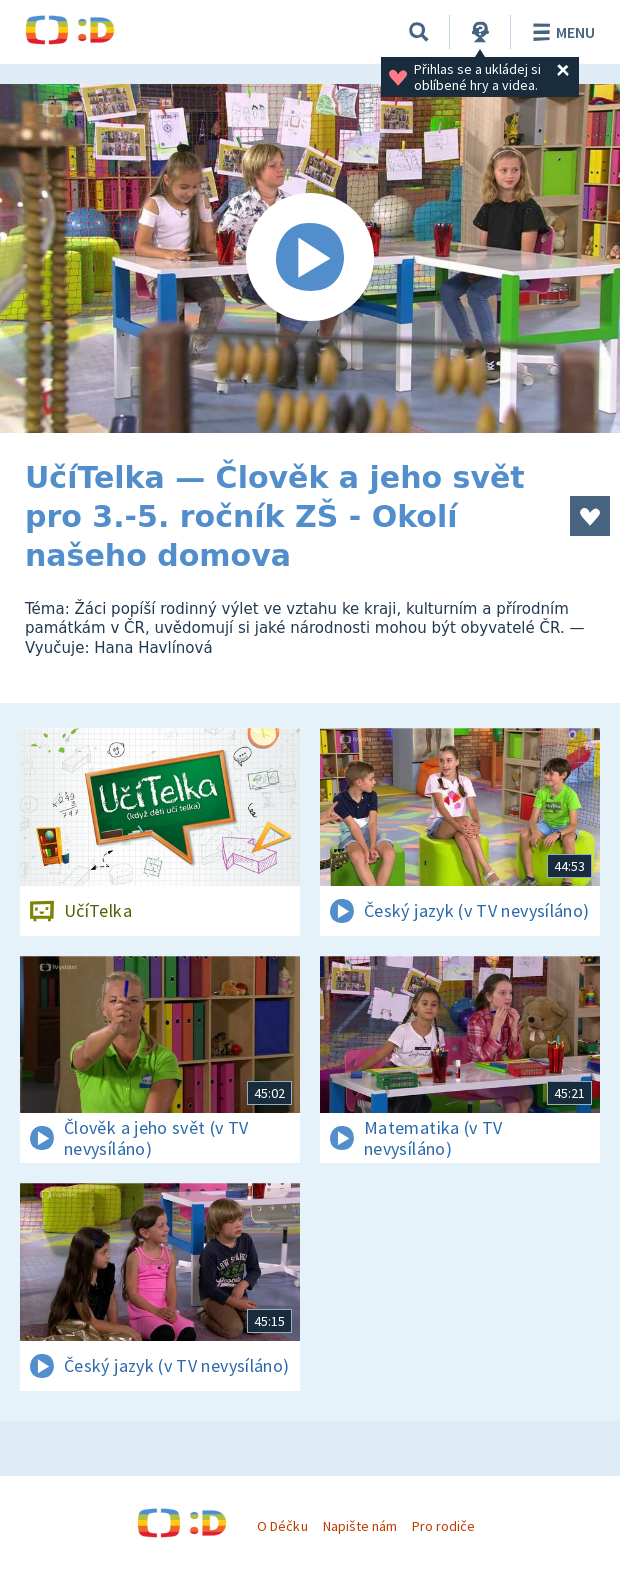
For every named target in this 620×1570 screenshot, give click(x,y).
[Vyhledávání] (419, 32)
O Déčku (282, 1526)
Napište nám (360, 1526)
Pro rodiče (443, 1526)
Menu (560, 32)
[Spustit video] (310, 258)
